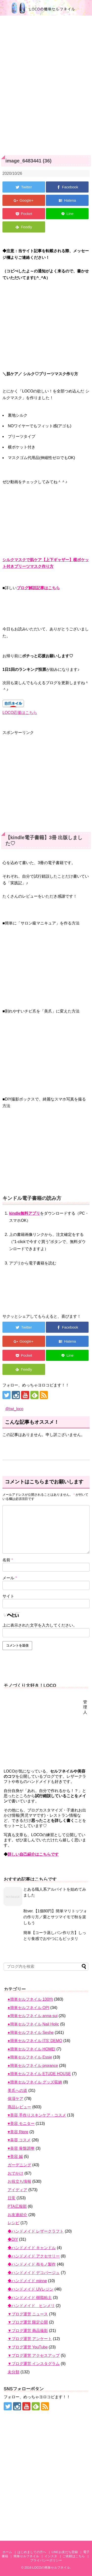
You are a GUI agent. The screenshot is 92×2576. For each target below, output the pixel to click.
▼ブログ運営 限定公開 (28, 2322)
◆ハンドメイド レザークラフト (36, 2231)
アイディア (17, 2190)
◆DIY (13, 2239)
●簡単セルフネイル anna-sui (32, 2016)
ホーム (7, 2552)
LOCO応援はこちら (19, 713)
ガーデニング (19, 2165)
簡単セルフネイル (26, 2556)
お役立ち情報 (19, 2181)
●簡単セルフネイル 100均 (30, 1999)
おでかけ (15, 2173)
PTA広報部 (17, 2206)
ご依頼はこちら (74, 2556)
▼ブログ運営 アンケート (30, 2339)
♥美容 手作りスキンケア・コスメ (37, 2115)
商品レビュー (19, 2107)
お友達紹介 (17, 2215)
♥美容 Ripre (18, 2132)
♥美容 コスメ (19, 2140)
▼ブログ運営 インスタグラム (34, 2364)
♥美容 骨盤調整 (21, 2148)
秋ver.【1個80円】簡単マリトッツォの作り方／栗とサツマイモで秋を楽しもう (55, 1917)
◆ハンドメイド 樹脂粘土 (30, 2297)
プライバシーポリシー (46, 2560)
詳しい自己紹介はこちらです (33, 1854)
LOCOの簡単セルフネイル (51, 2567)
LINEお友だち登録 (65, 2552)
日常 (11, 2198)
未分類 (13, 2372)
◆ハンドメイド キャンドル (32, 2248)
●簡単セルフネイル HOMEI (31, 2049)
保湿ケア (15, 2098)
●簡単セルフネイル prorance (33, 2065)
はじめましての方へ (31, 2552)
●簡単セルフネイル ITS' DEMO (35, 2041)
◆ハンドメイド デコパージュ (34, 2273)
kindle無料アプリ (24, 1213)
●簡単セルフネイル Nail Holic (33, 2024)
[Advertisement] (46, 99)
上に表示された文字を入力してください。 (39, 1625)
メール (9, 1578)
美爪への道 (17, 2090)
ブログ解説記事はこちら (38, 588)
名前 (7, 1560)
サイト (8, 1596)
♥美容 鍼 (15, 2156)
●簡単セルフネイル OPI (28, 2008)
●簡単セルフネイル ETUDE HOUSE (39, 2074)
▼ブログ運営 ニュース (28, 2314)
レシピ (13, 2223)
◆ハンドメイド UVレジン (30, 2289)
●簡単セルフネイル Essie (30, 2057)
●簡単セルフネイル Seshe (30, 2032)
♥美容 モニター (21, 2123)
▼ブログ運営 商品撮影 (28, 2330)
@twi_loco (14, 1409)
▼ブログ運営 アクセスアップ (34, 2355)
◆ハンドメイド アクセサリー (34, 2256)
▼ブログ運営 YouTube (28, 2347)
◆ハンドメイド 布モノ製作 (32, 2264)
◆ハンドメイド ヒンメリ (31, 2306)
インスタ (50, 2556)
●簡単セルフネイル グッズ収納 (35, 2082)
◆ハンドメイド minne (27, 2281)
